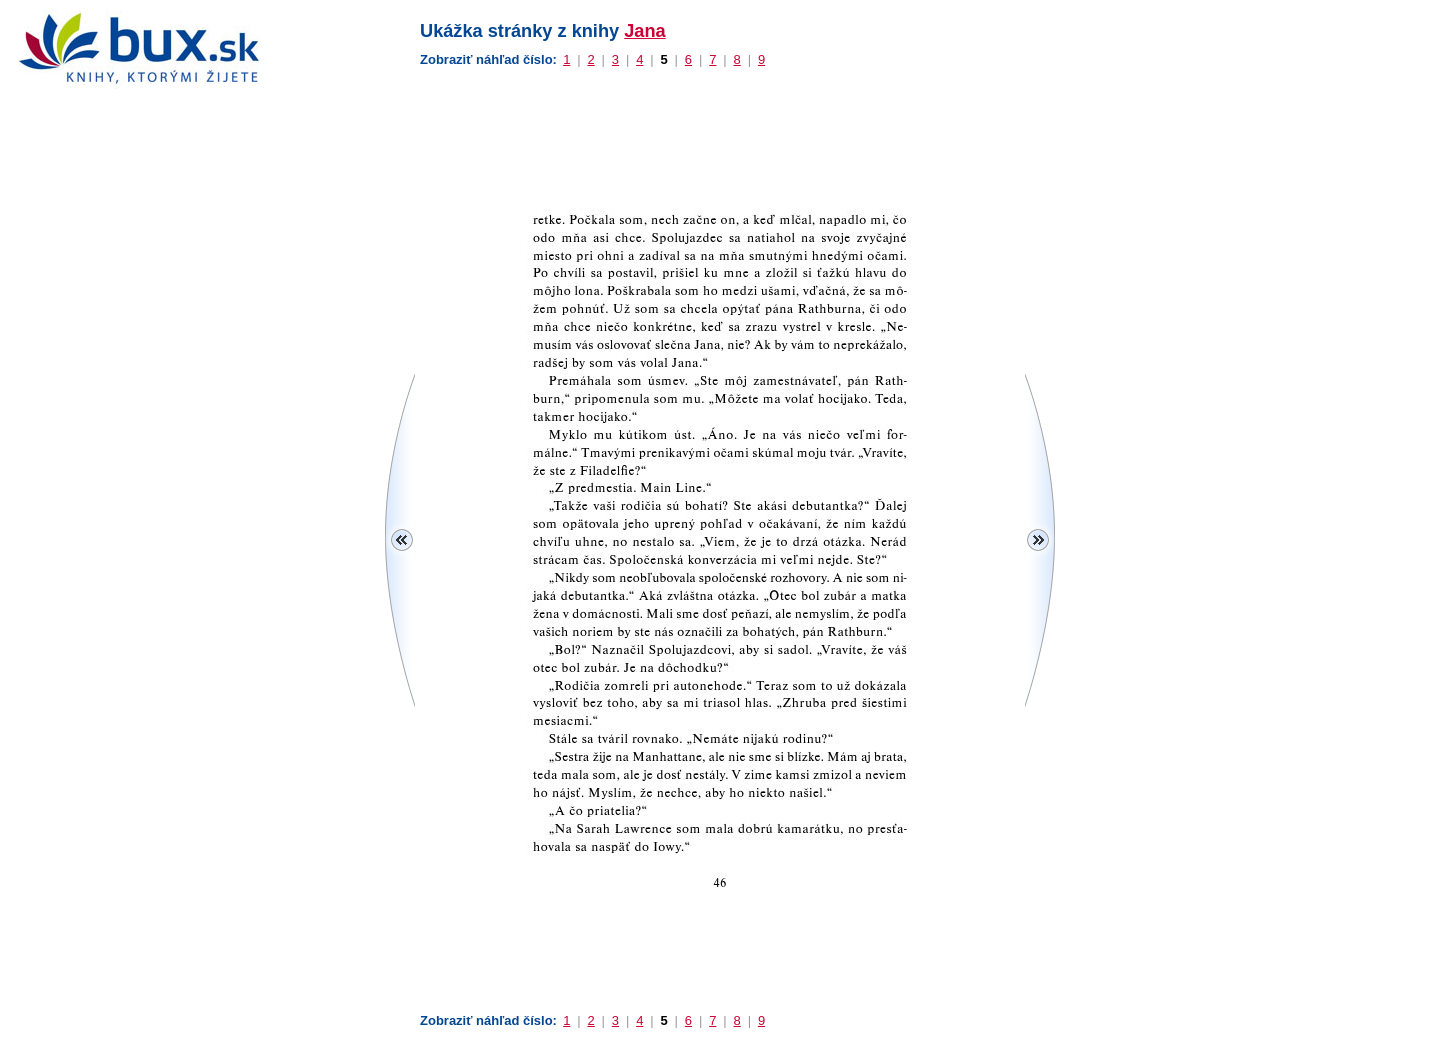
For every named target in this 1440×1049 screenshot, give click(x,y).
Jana (644, 31)
